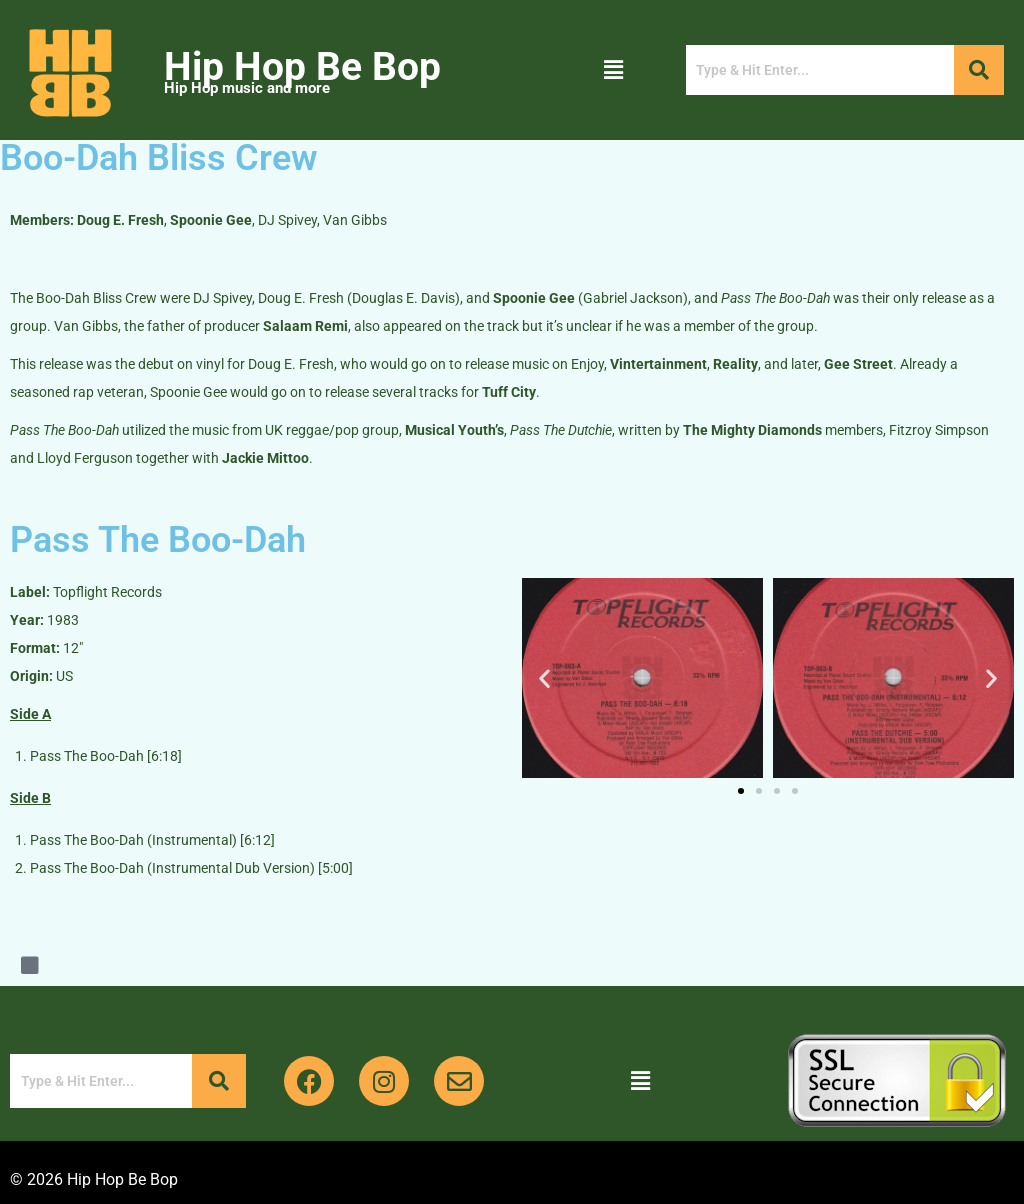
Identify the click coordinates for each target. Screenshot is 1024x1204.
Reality (735, 364)
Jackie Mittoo (265, 458)
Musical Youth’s (454, 430)
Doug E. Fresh (120, 220)
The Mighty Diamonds (752, 430)
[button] (614, 70)
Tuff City (509, 392)
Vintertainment (658, 364)
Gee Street (858, 364)
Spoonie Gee (211, 220)
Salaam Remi (305, 326)
